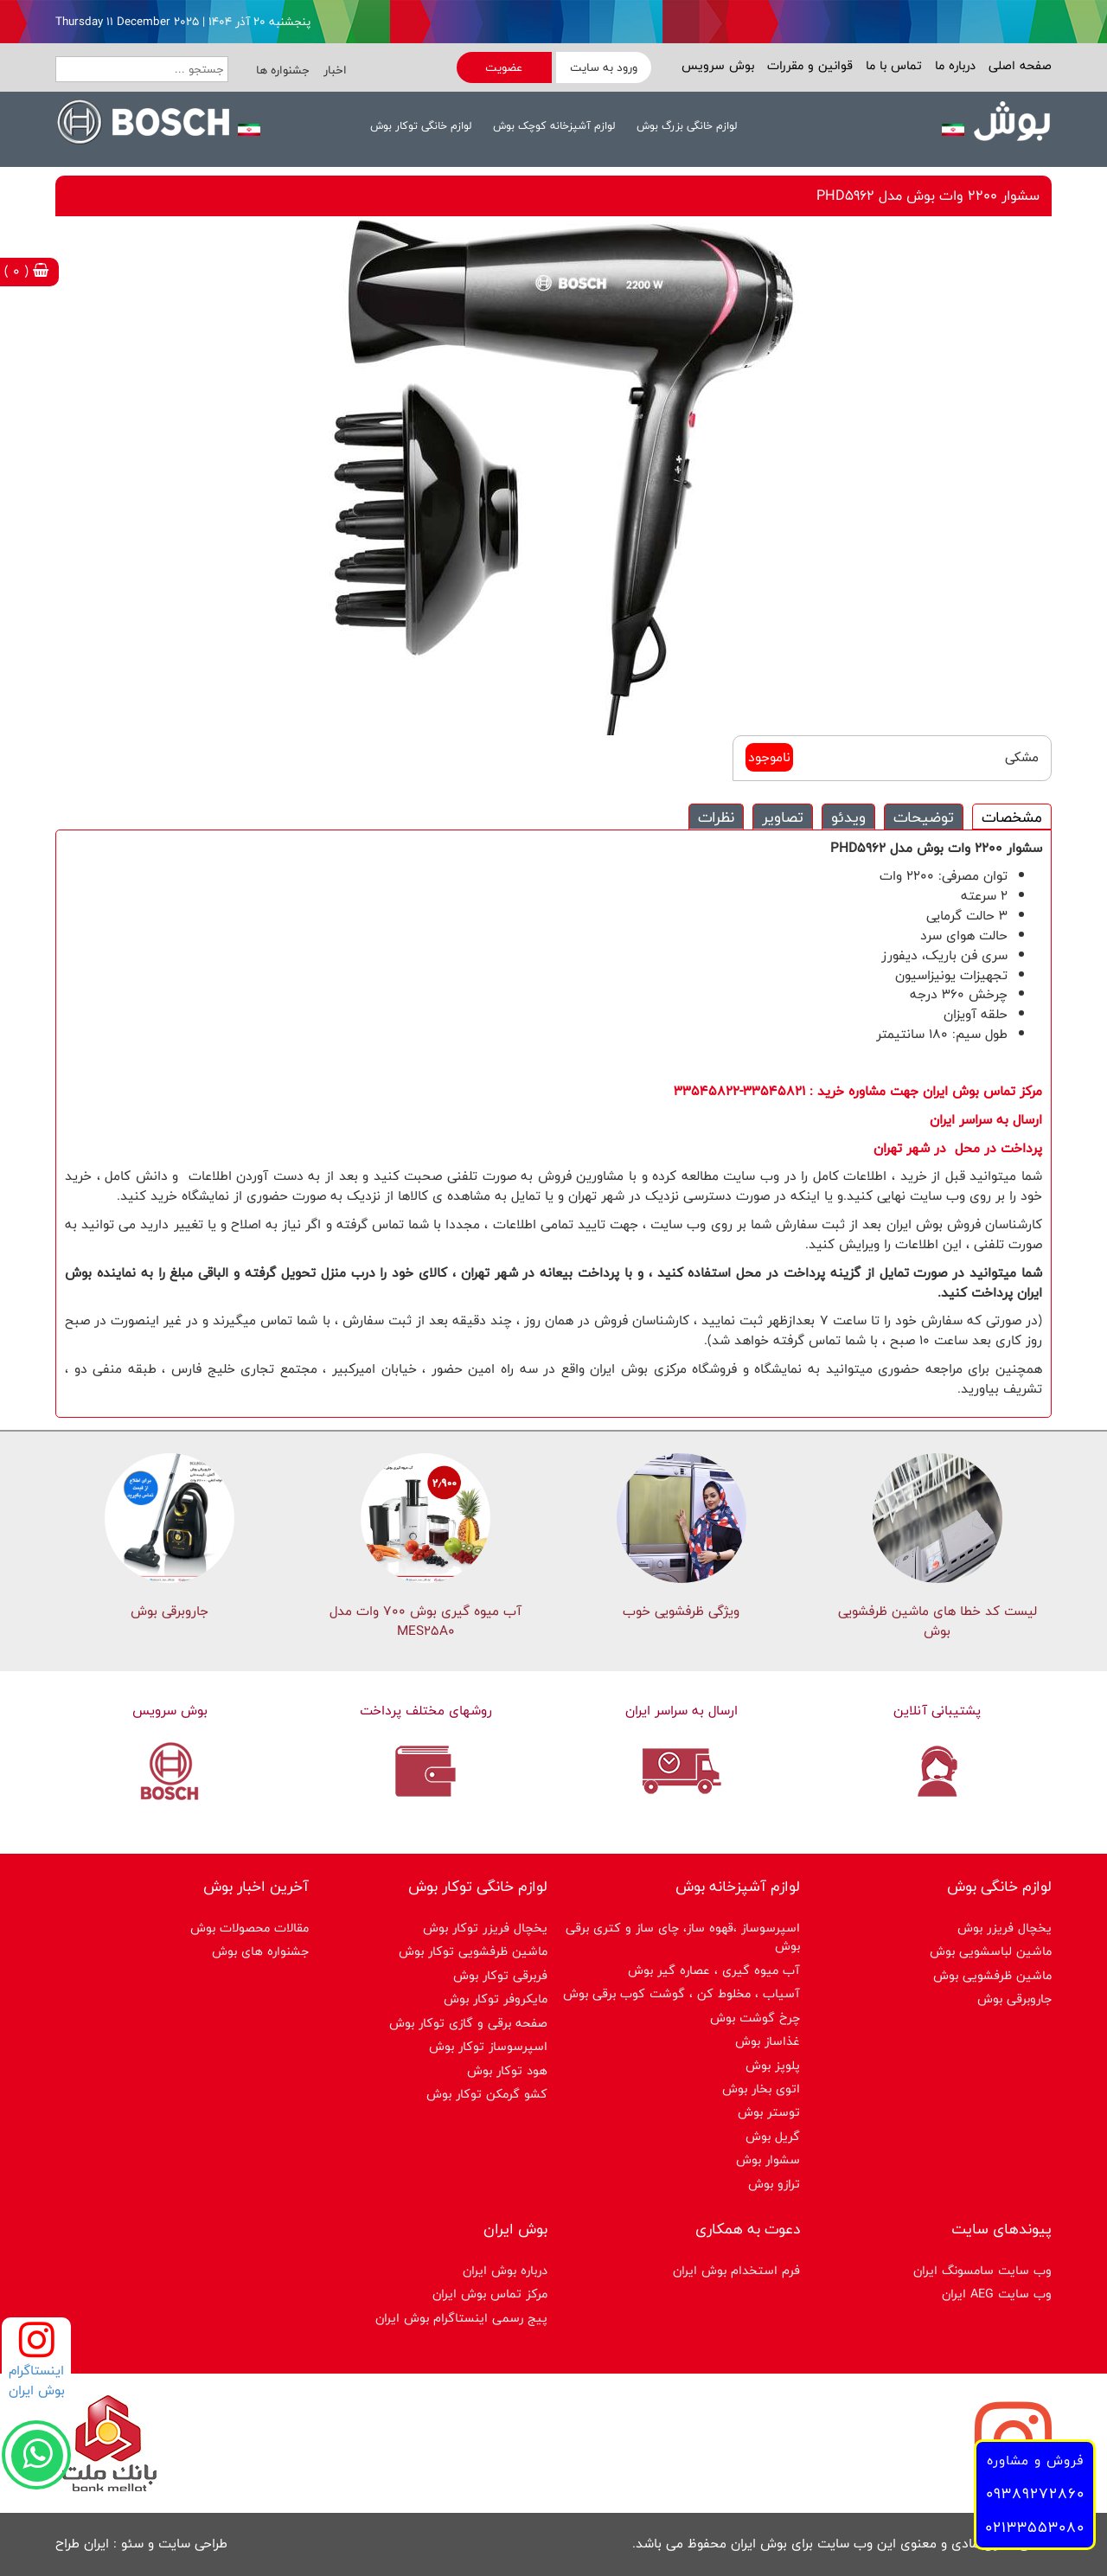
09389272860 (1035, 2493)
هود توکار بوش (507, 2070)
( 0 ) (26, 271)
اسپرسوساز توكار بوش (488, 2046)
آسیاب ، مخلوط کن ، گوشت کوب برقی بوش (681, 1993)
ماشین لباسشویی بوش (991, 1951)
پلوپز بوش (772, 2065)
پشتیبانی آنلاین (937, 1710)
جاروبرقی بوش (169, 1611)
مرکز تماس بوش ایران (489, 2293)
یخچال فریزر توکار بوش (485, 1927)
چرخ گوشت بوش (755, 2017)
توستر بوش (769, 2112)
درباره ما (953, 65)
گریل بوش (772, 2136)
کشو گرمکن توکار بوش (486, 2094)
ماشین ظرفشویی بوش (992, 1975)
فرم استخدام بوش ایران (736, 2270)
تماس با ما (891, 65)
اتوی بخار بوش (761, 2088)
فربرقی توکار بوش (500, 1975)
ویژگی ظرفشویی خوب (681, 1611)
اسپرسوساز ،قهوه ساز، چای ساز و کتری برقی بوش (683, 1937)
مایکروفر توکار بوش (495, 1998)
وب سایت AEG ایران (997, 2293)
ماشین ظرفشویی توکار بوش (473, 1951)
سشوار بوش (768, 2159)
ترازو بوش (774, 2184)
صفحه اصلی (1018, 65)
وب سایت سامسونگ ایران (982, 2270)
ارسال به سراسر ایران (681, 1710)
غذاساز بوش (767, 2041)
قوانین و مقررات (808, 65)
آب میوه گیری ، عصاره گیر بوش (714, 1970)
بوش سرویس (717, 65)
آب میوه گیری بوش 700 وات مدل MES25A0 (426, 1621)
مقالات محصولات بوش (249, 1927)
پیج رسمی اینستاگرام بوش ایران (461, 2318)
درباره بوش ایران (505, 2270)
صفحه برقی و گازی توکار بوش (468, 2023)
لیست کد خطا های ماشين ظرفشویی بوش (937, 1621)
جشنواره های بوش (260, 1951)
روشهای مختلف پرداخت (426, 1710)
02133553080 (1035, 2527)
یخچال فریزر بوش (1004, 1927)
